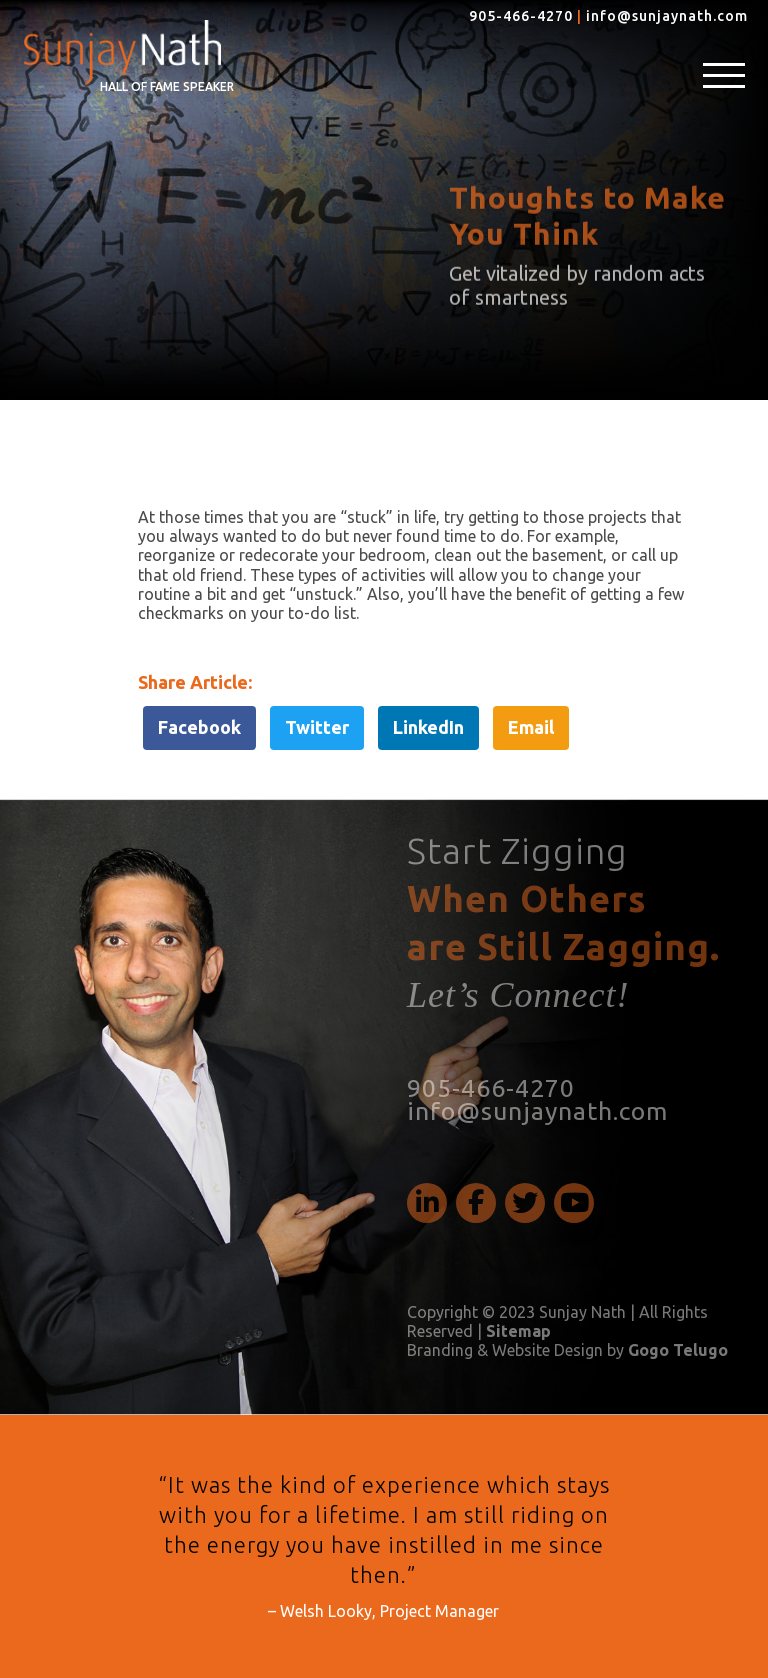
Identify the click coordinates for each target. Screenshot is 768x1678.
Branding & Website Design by (567, 1350)
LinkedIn (428, 727)
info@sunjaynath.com (667, 16)
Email (531, 727)
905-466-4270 (521, 16)
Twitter (317, 727)
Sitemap (518, 1331)
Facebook (199, 727)
